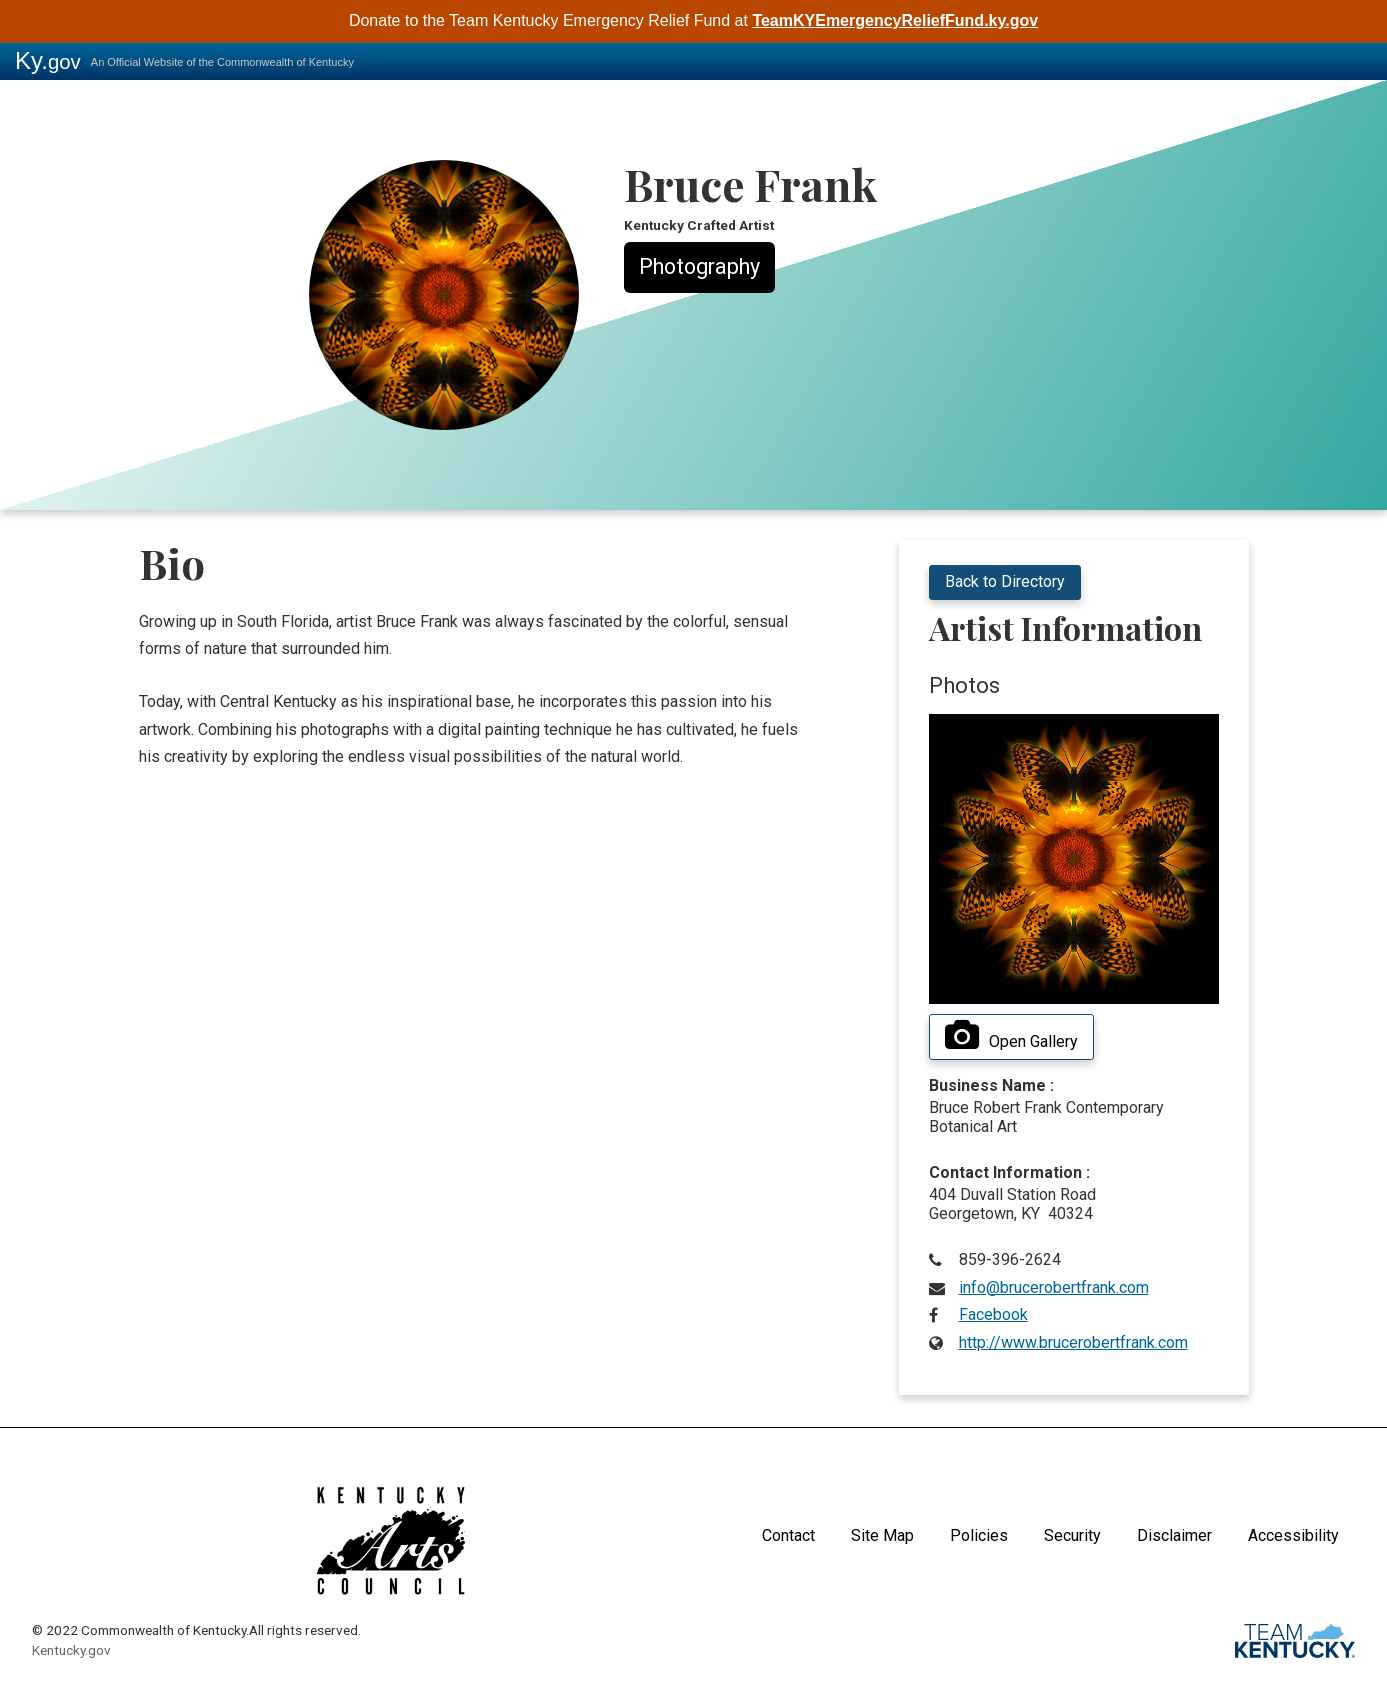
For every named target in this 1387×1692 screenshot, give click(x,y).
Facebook (993, 1314)
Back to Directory (1005, 581)
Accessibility (1293, 1535)
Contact (788, 1535)
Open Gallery (1011, 1036)
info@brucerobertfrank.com (1054, 1287)
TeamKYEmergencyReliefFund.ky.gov (895, 20)
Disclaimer (1174, 1535)
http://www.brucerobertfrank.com (1073, 1342)
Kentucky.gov (71, 1650)
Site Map (882, 1535)
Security (1072, 1535)
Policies (979, 1535)
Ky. (48, 60)
